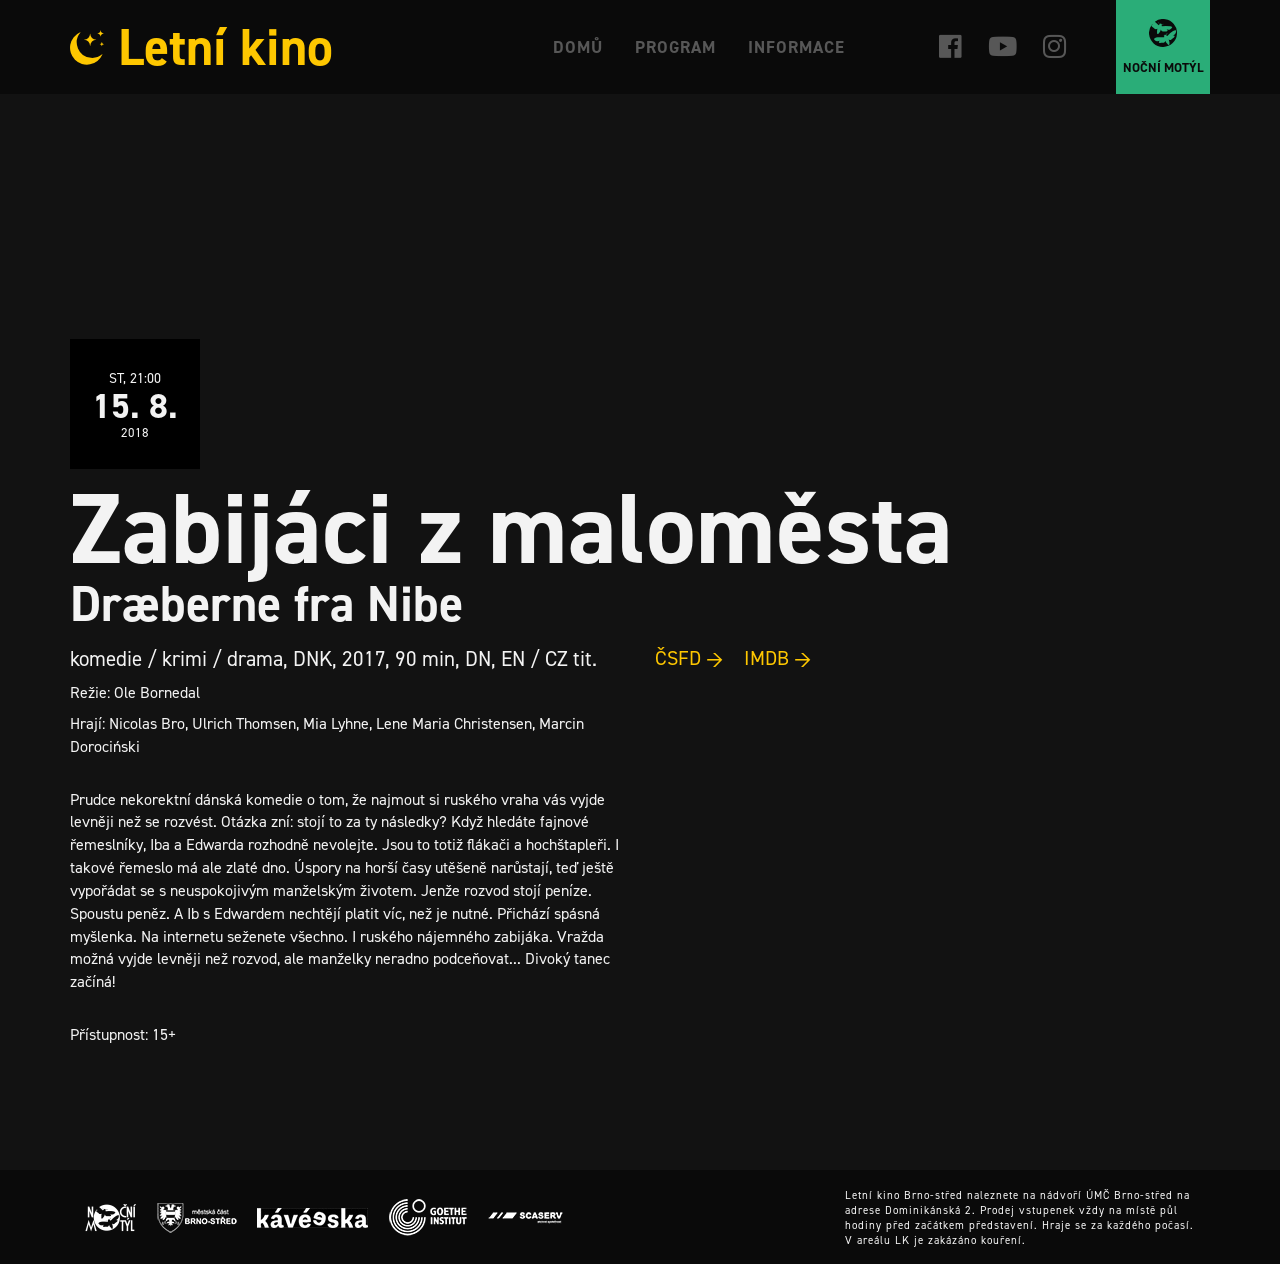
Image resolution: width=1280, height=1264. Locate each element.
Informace (796, 47)
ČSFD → (689, 658)
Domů (578, 47)
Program (675, 47)
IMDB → (778, 658)
